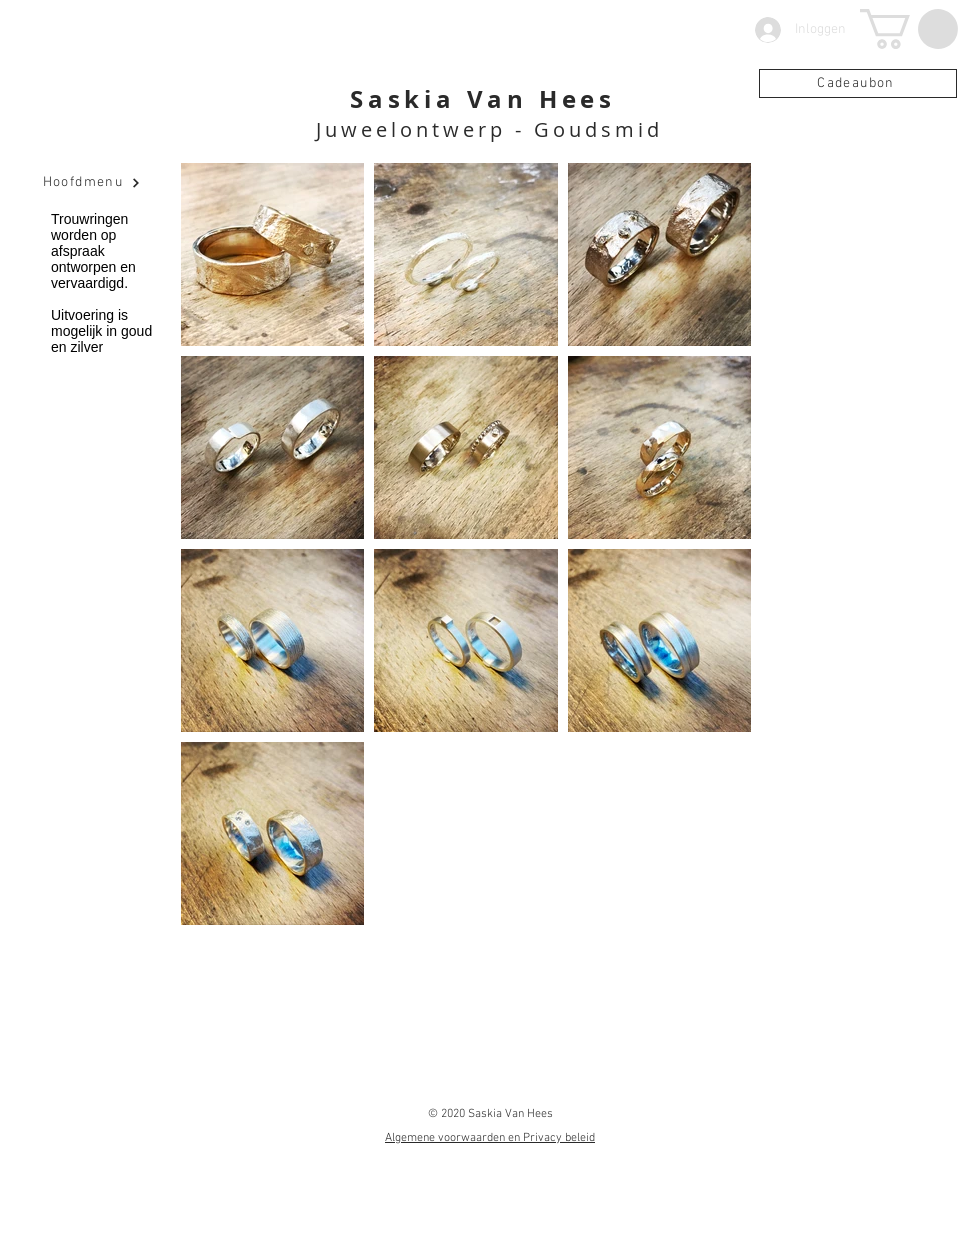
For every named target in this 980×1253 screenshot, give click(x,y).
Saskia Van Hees (483, 99)
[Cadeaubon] (858, 83)
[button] (909, 29)
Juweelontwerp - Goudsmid (489, 129)
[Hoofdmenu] (92, 183)
